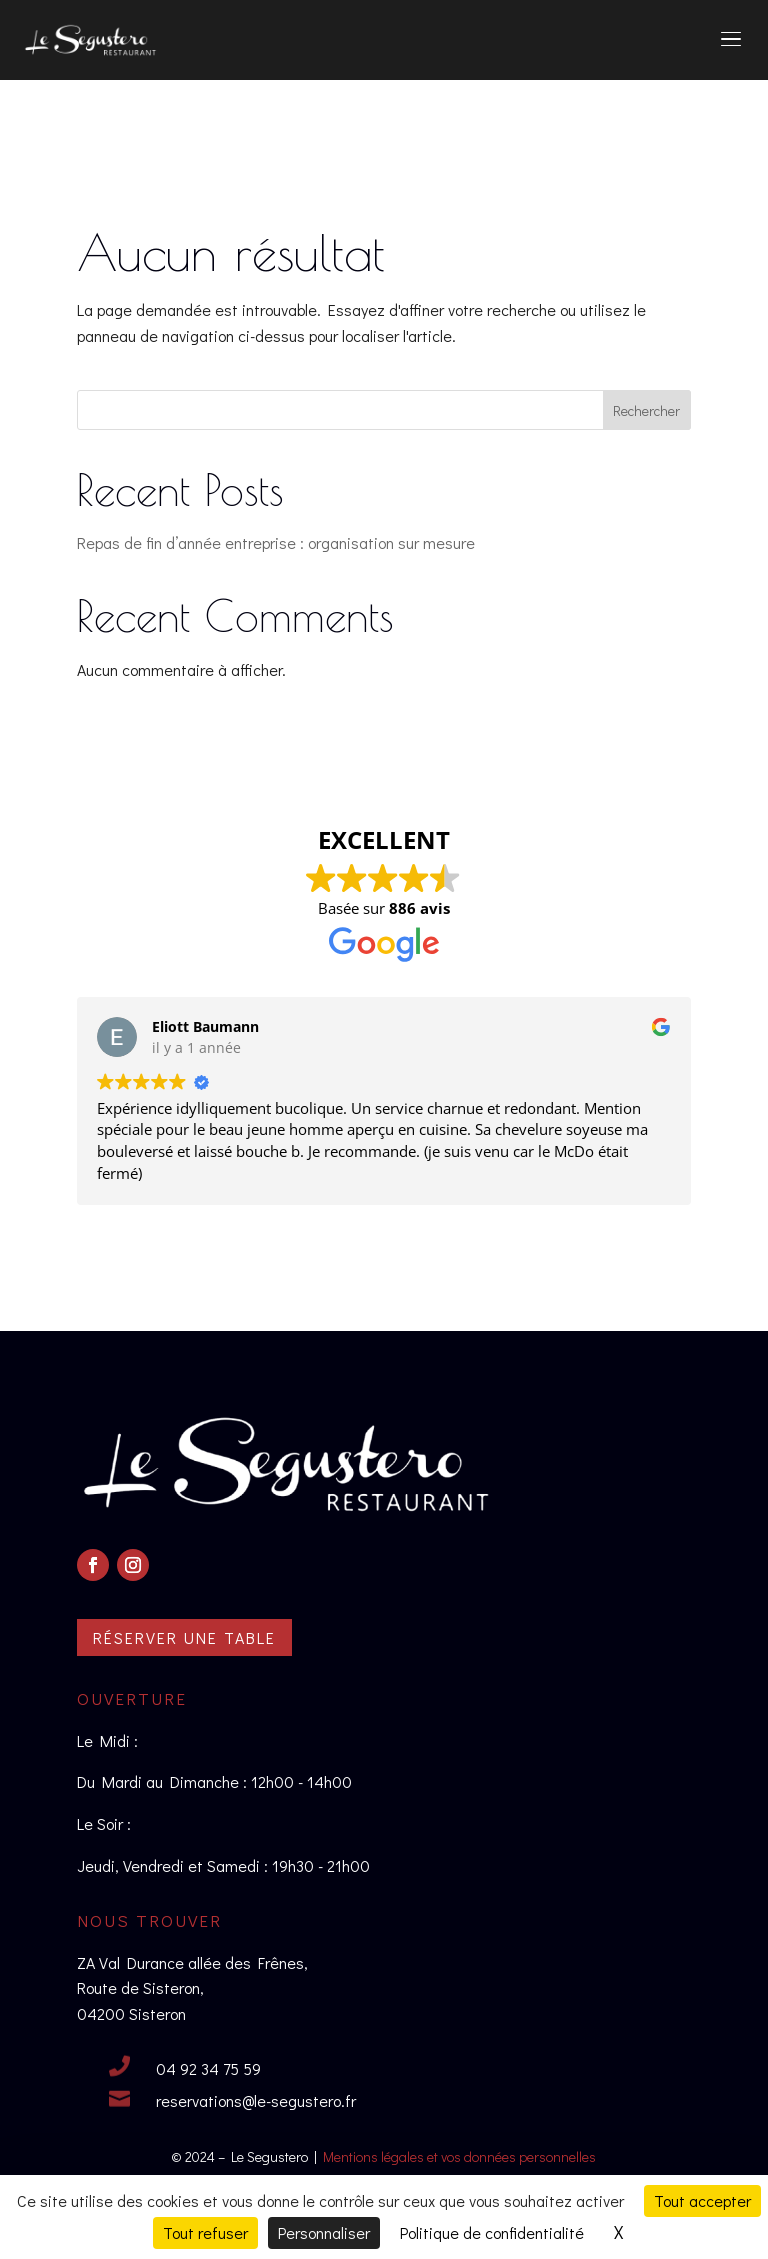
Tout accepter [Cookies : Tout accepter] (702, 2200)
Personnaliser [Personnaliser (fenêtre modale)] (324, 2232)
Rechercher (646, 410)
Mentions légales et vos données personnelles (459, 2156)
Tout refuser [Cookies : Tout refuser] (205, 2232)
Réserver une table (184, 1637)
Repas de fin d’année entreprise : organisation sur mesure (276, 542)
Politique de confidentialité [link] (492, 2232)
